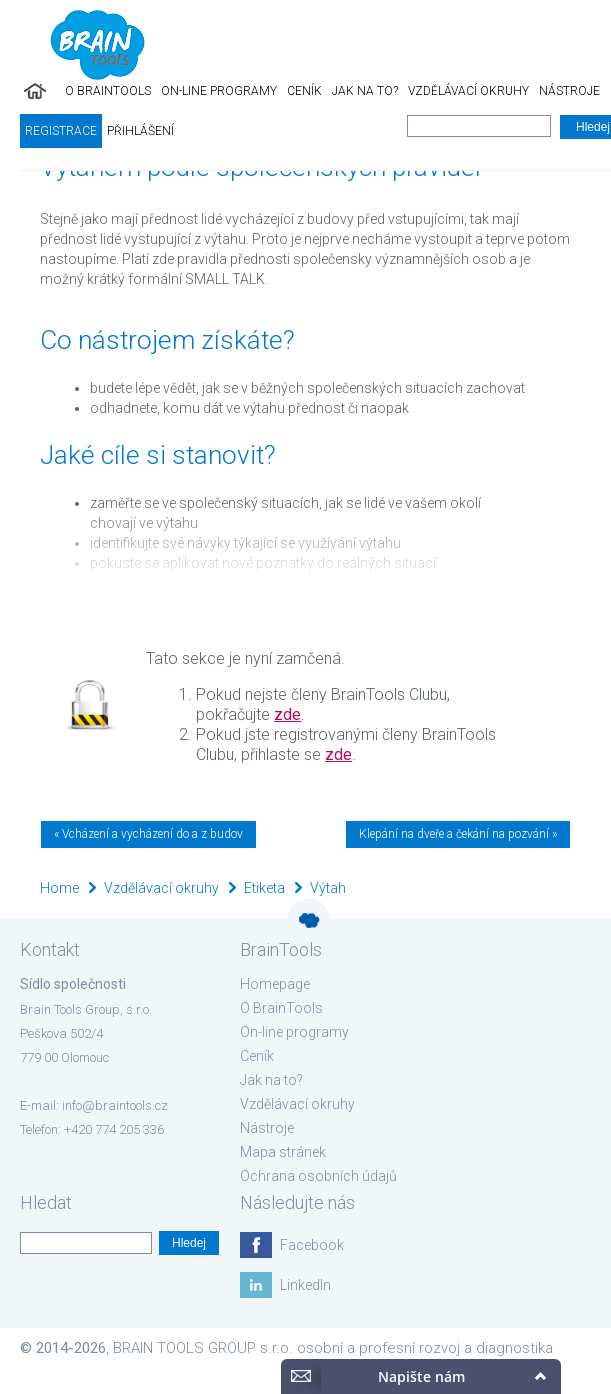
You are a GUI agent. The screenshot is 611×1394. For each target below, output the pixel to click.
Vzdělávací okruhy (468, 91)
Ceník (304, 91)
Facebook (312, 1245)
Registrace (61, 131)
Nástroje (569, 91)
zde (287, 714)
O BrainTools (108, 91)
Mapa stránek (283, 1152)
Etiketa (264, 888)
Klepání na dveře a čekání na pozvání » (458, 834)
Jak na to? (365, 91)
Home (59, 888)
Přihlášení (140, 131)
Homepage (275, 984)
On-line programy (219, 91)
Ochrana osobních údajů (318, 1176)
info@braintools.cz (115, 1105)
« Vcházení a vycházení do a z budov (148, 834)
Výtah (328, 888)
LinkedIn (305, 1285)
